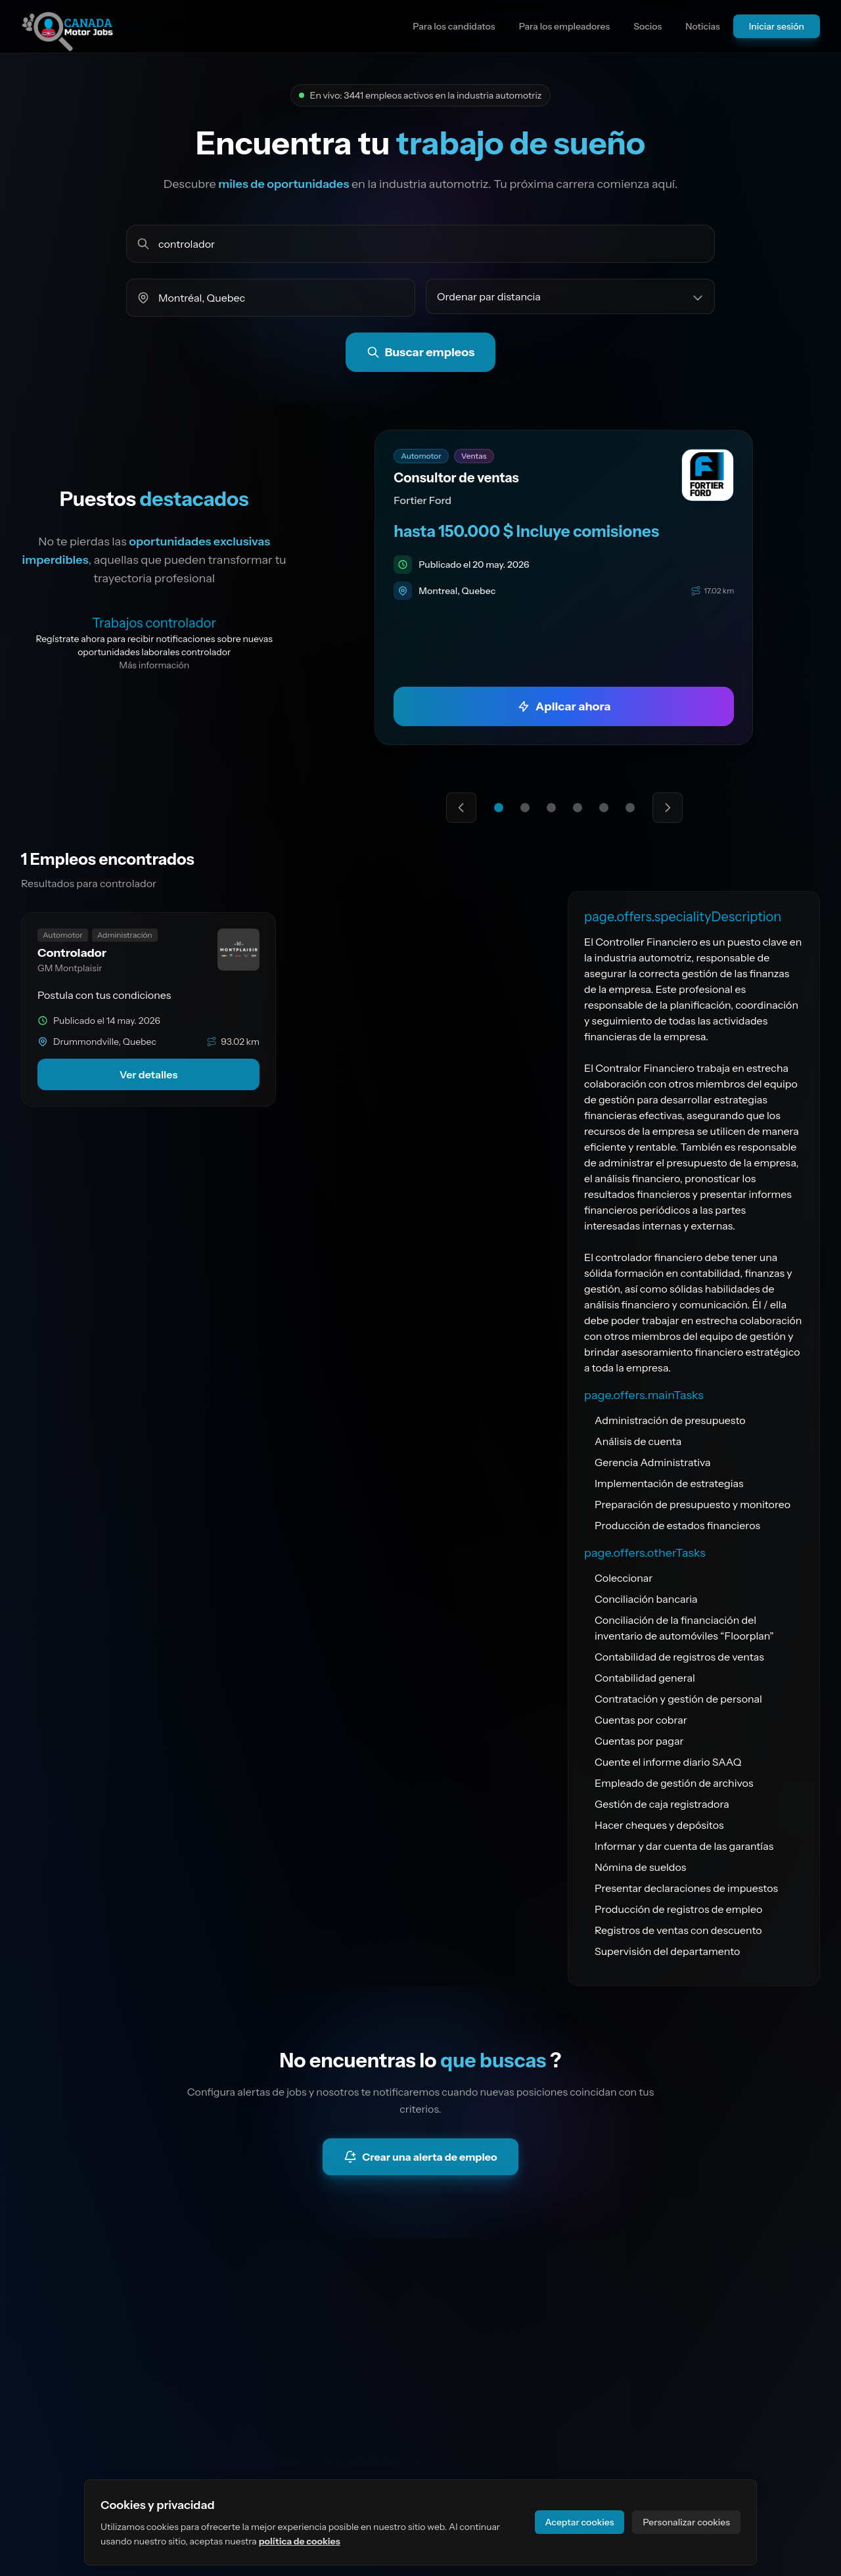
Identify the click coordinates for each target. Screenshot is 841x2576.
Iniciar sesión (776, 26)
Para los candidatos (454, 26)
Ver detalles (149, 1074)
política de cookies (299, 2541)
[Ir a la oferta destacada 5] (604, 807)
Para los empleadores (564, 26)
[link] (564, 587)
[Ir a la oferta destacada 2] (525, 807)
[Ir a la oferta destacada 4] (577, 807)
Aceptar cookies (579, 2522)
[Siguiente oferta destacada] (667, 808)
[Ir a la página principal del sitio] (67, 26)
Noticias (702, 26)
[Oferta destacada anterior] (461, 808)
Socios (647, 26)
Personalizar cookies (686, 2522)
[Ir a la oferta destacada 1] (499, 807)
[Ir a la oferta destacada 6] (630, 807)
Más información (154, 665)
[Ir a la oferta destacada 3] (551, 807)
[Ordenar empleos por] (570, 296)
